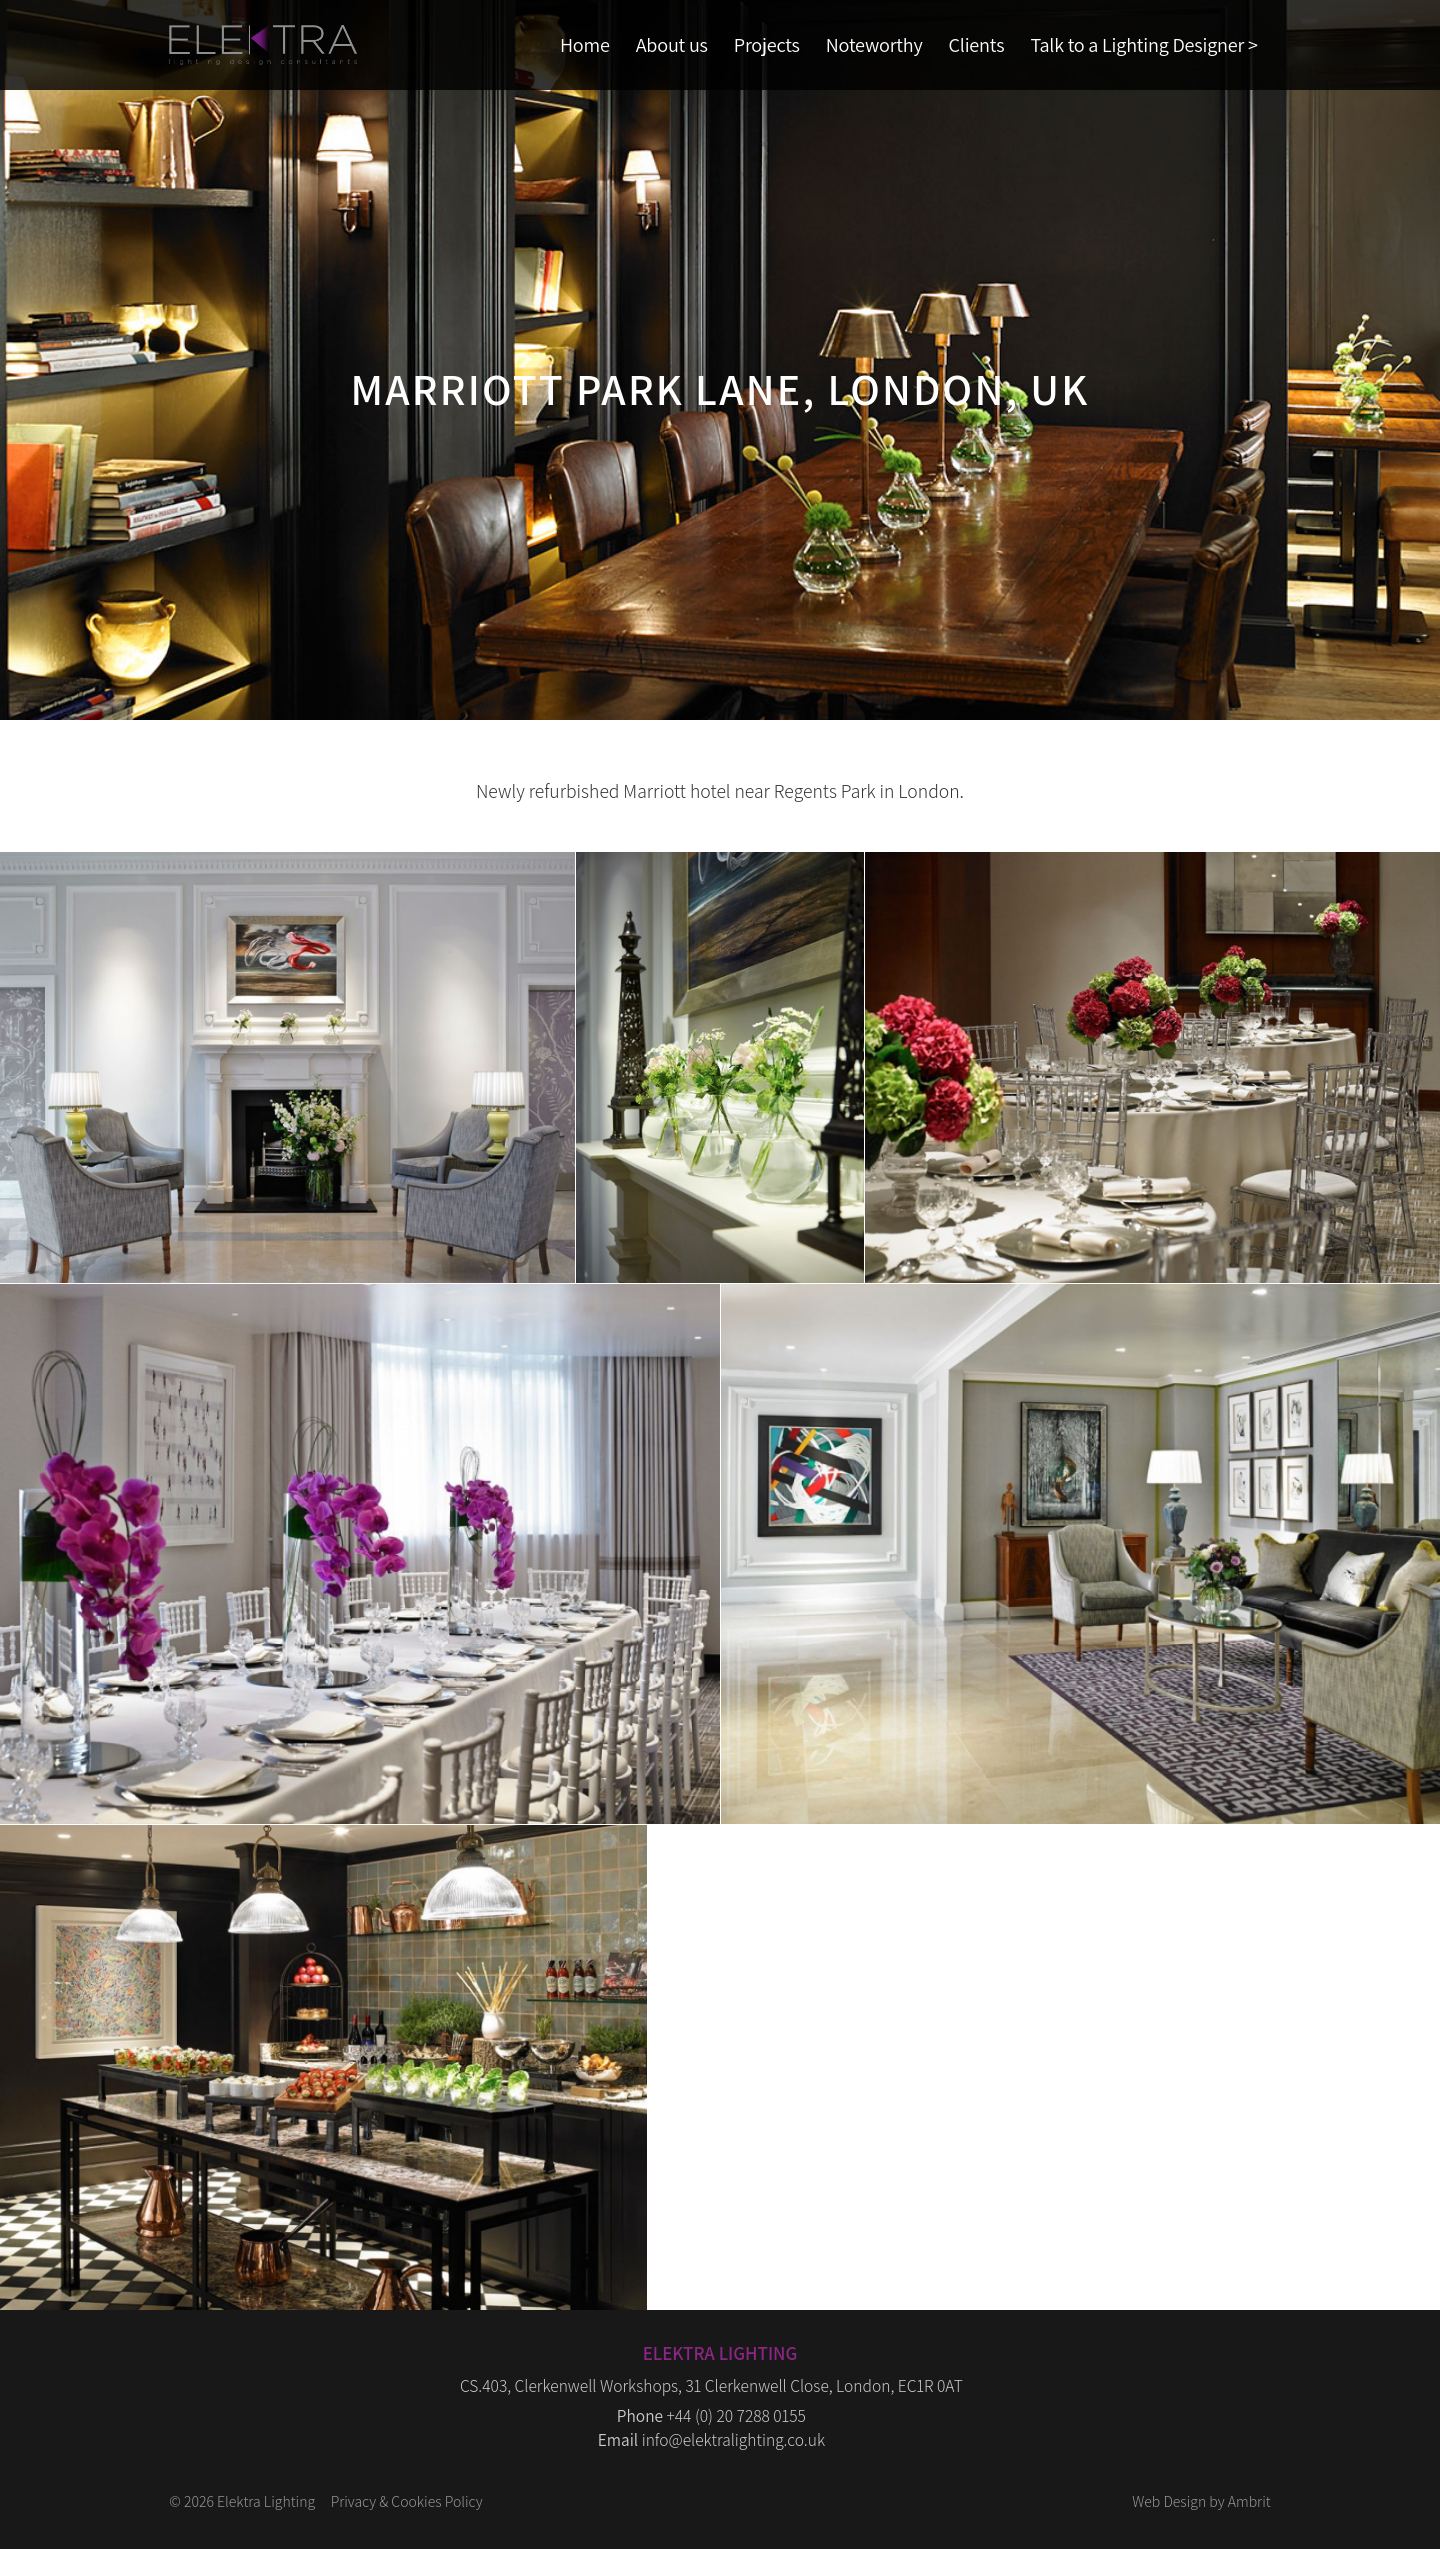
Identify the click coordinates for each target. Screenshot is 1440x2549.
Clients (977, 44)
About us (672, 44)
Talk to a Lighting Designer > (1143, 44)
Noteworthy (874, 44)
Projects (767, 44)
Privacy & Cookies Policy (407, 2501)
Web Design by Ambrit (1201, 2501)
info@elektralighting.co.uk (733, 2439)
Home (585, 44)
